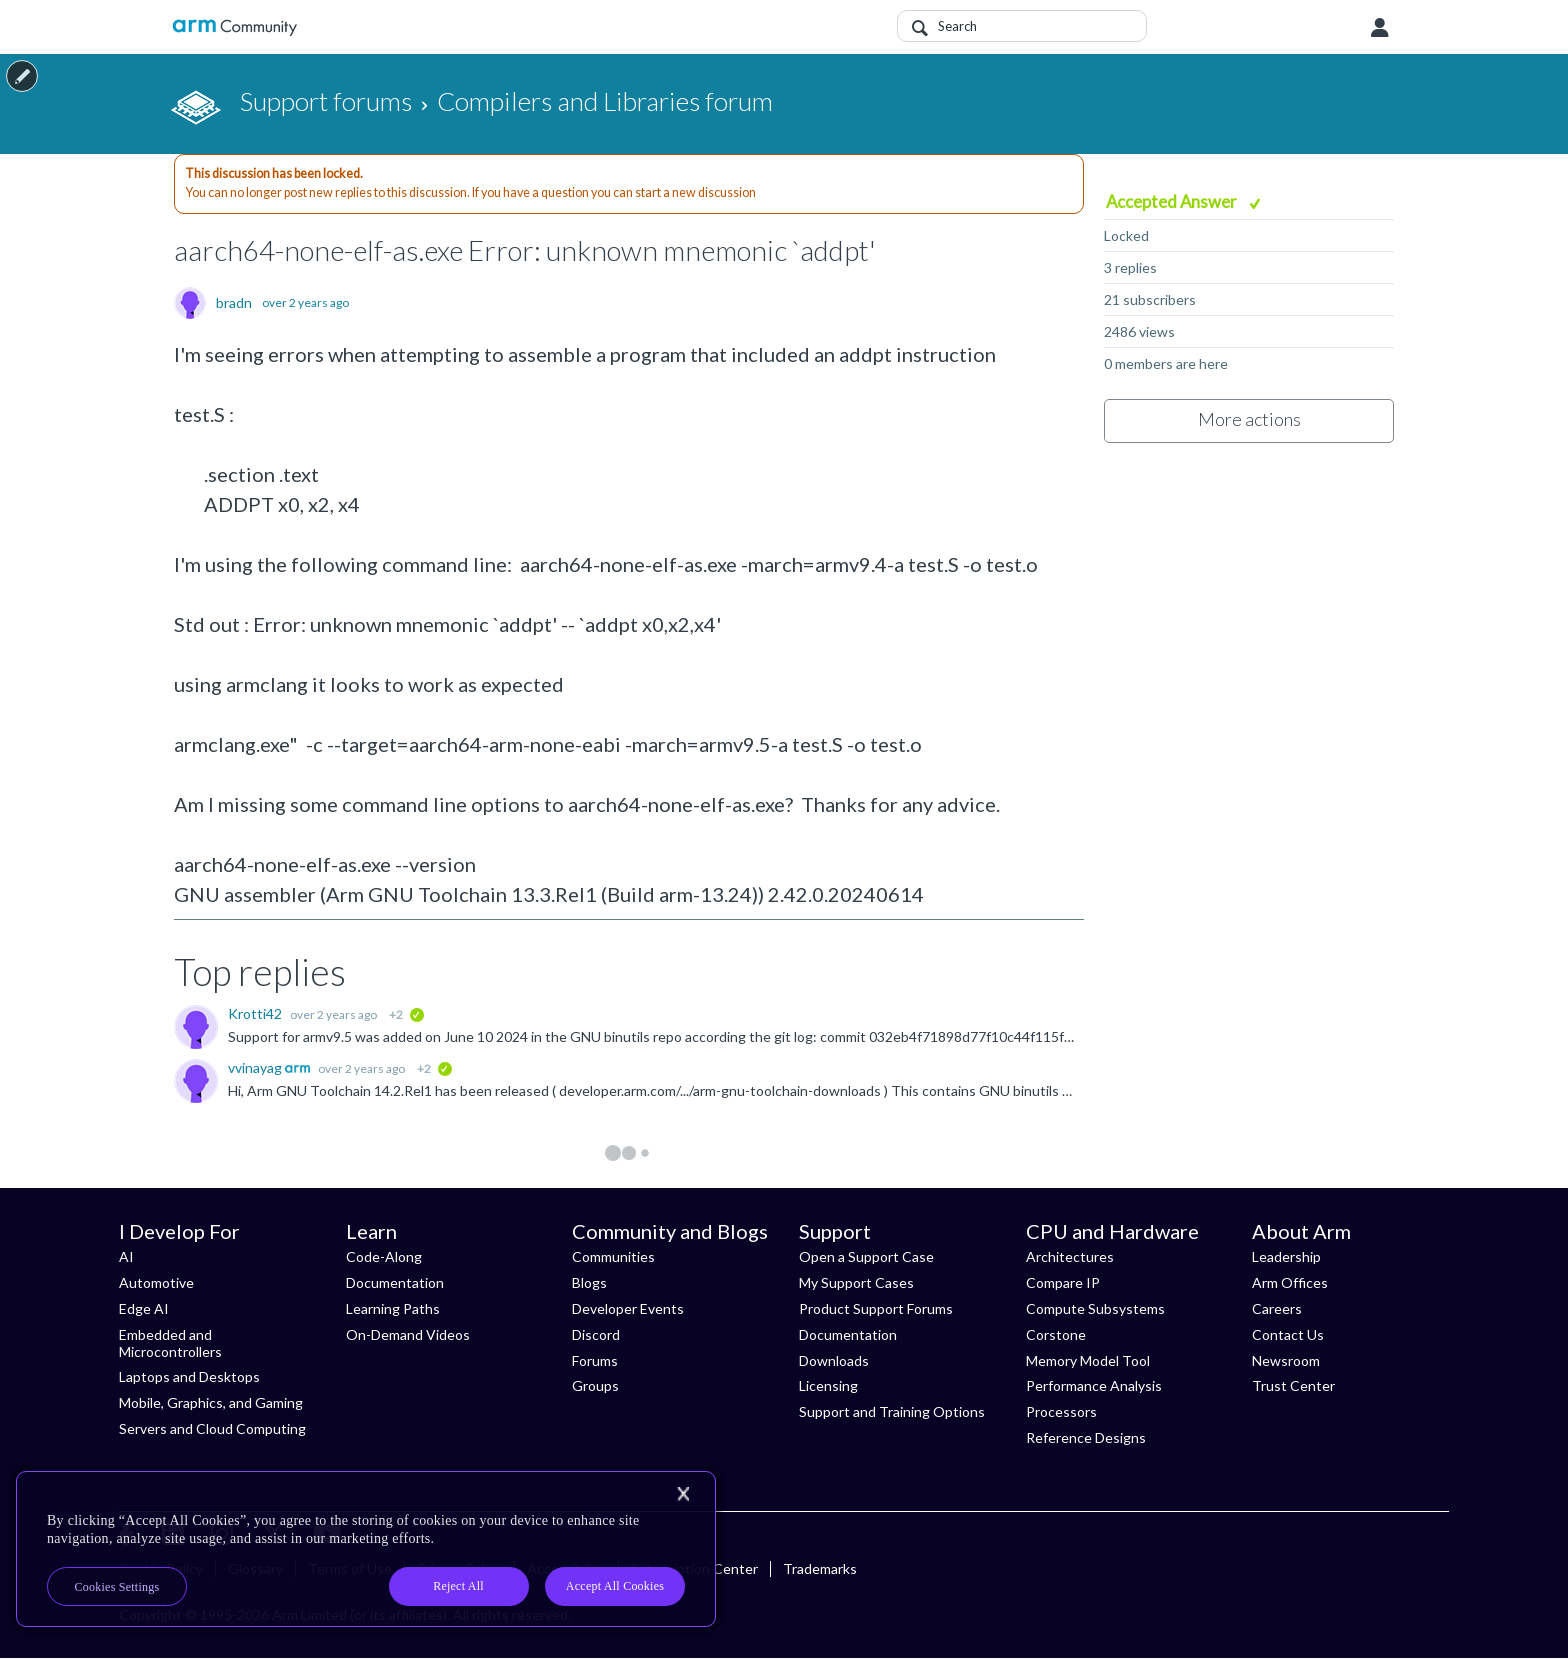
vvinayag (256, 1067)
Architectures (1070, 1256)
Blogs (589, 1282)
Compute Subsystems (1095, 1308)
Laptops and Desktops (189, 1376)
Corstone (1056, 1334)
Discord (596, 1334)
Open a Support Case (866, 1256)
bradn (234, 303)
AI (126, 1256)
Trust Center (1293, 1385)
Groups (595, 1385)
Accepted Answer (1173, 201)
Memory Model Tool (1088, 1360)
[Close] (683, 1494)
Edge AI (144, 1308)
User (1380, 28)
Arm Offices (1290, 1282)
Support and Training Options (892, 1411)
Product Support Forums (876, 1308)
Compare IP (1063, 1282)
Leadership (1286, 1256)
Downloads (834, 1360)
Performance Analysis (1094, 1385)
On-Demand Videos (408, 1334)
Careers (1277, 1308)
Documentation (395, 1282)
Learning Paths (393, 1308)
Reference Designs (1086, 1437)
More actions (1249, 419)
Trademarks (820, 1568)
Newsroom (1286, 1360)
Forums (595, 1360)
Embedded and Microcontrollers (170, 1343)
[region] (366, 1549)
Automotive (156, 1282)
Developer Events (628, 1308)
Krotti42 (256, 1013)
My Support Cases (856, 1282)
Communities (613, 1256)
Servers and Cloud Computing (212, 1428)
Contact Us (1288, 1334)
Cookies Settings (117, 1587)
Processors (1061, 1411)
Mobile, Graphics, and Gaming (211, 1402)
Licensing (828, 1385)
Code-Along (384, 1256)
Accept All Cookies (615, 1586)
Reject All (458, 1586)
